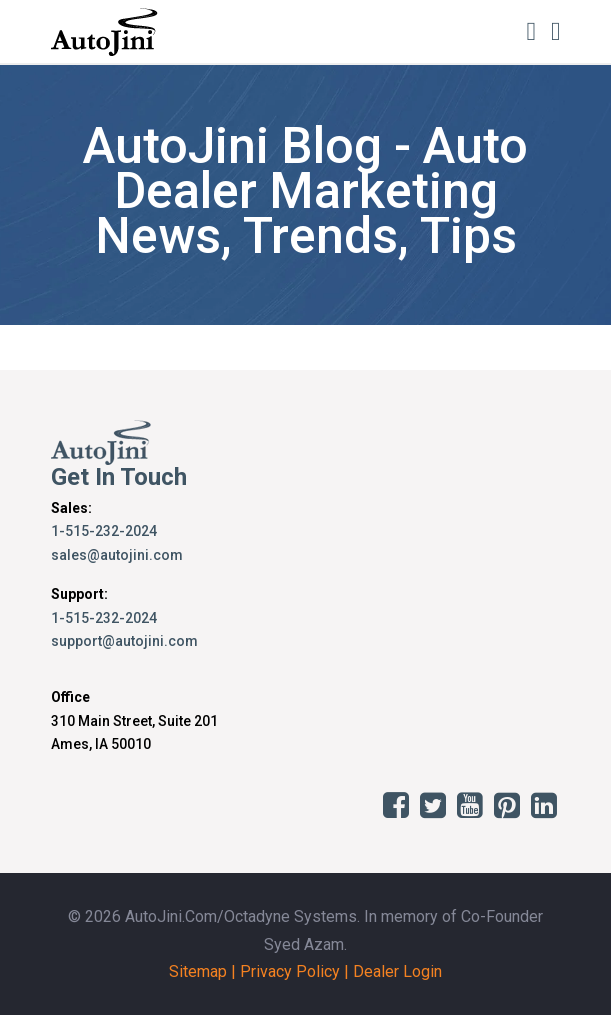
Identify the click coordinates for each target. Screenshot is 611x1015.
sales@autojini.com (117, 555)
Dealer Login (397, 971)
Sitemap (198, 971)
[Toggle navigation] (556, 31)
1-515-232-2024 (104, 531)
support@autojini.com (124, 641)
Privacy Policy (290, 971)
